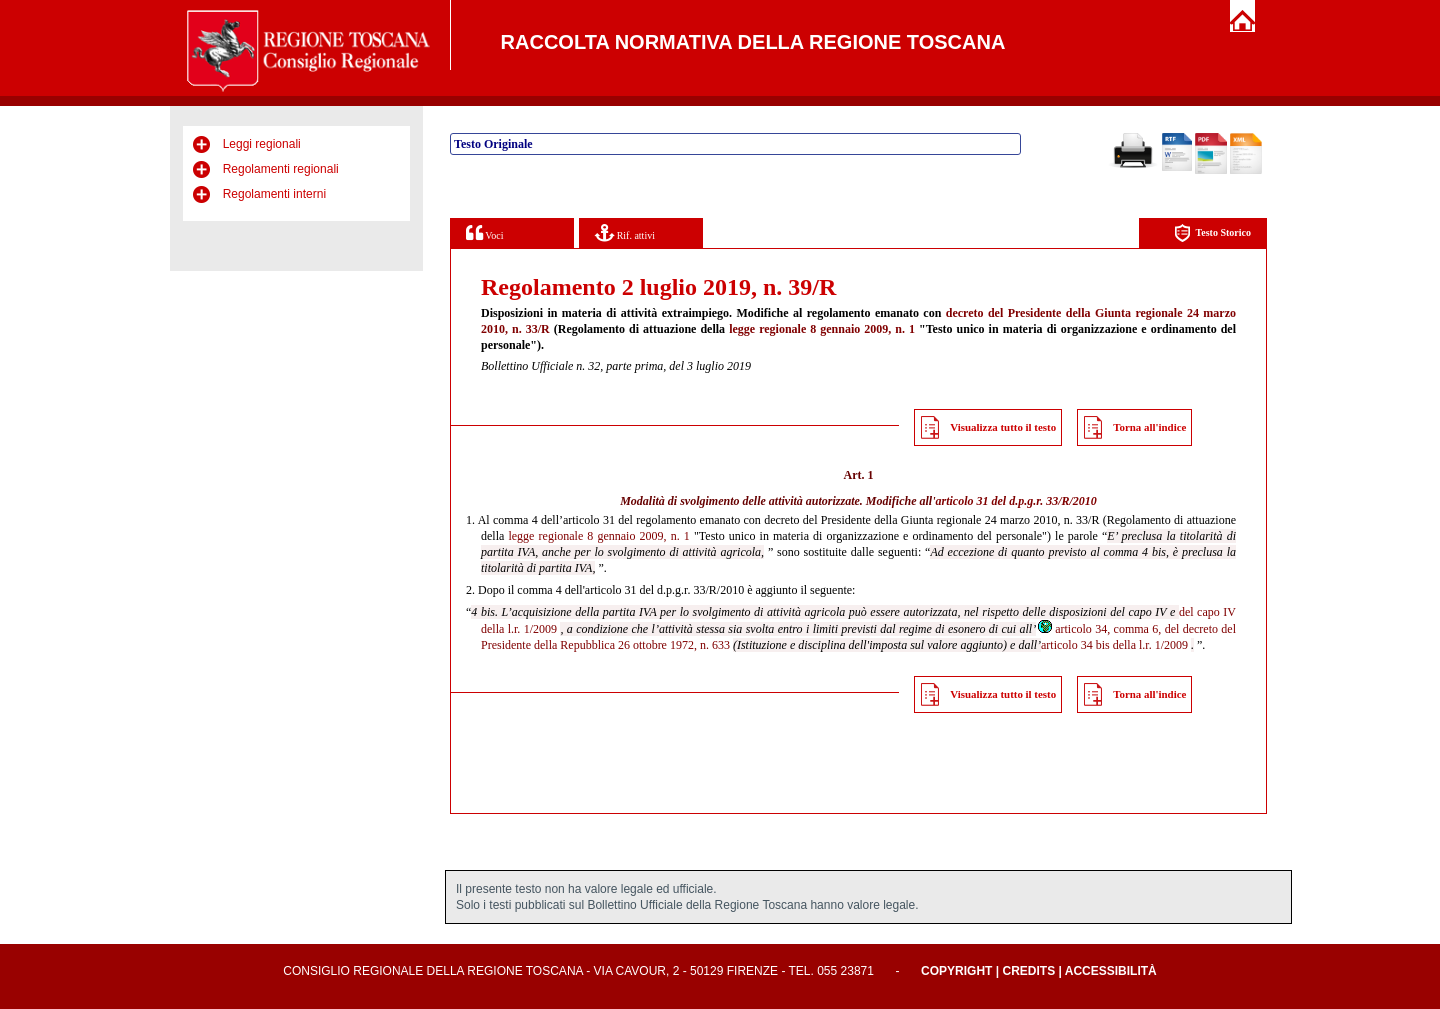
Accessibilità (1111, 971)
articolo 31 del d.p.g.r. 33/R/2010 (1015, 501)
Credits (1028, 971)
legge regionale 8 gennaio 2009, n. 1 (822, 329)
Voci (484, 232)
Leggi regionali (262, 144)
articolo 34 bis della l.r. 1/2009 (1114, 645)
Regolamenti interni (274, 194)
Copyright (956, 971)
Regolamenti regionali (281, 169)
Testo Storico (1212, 233)
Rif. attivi (625, 232)
